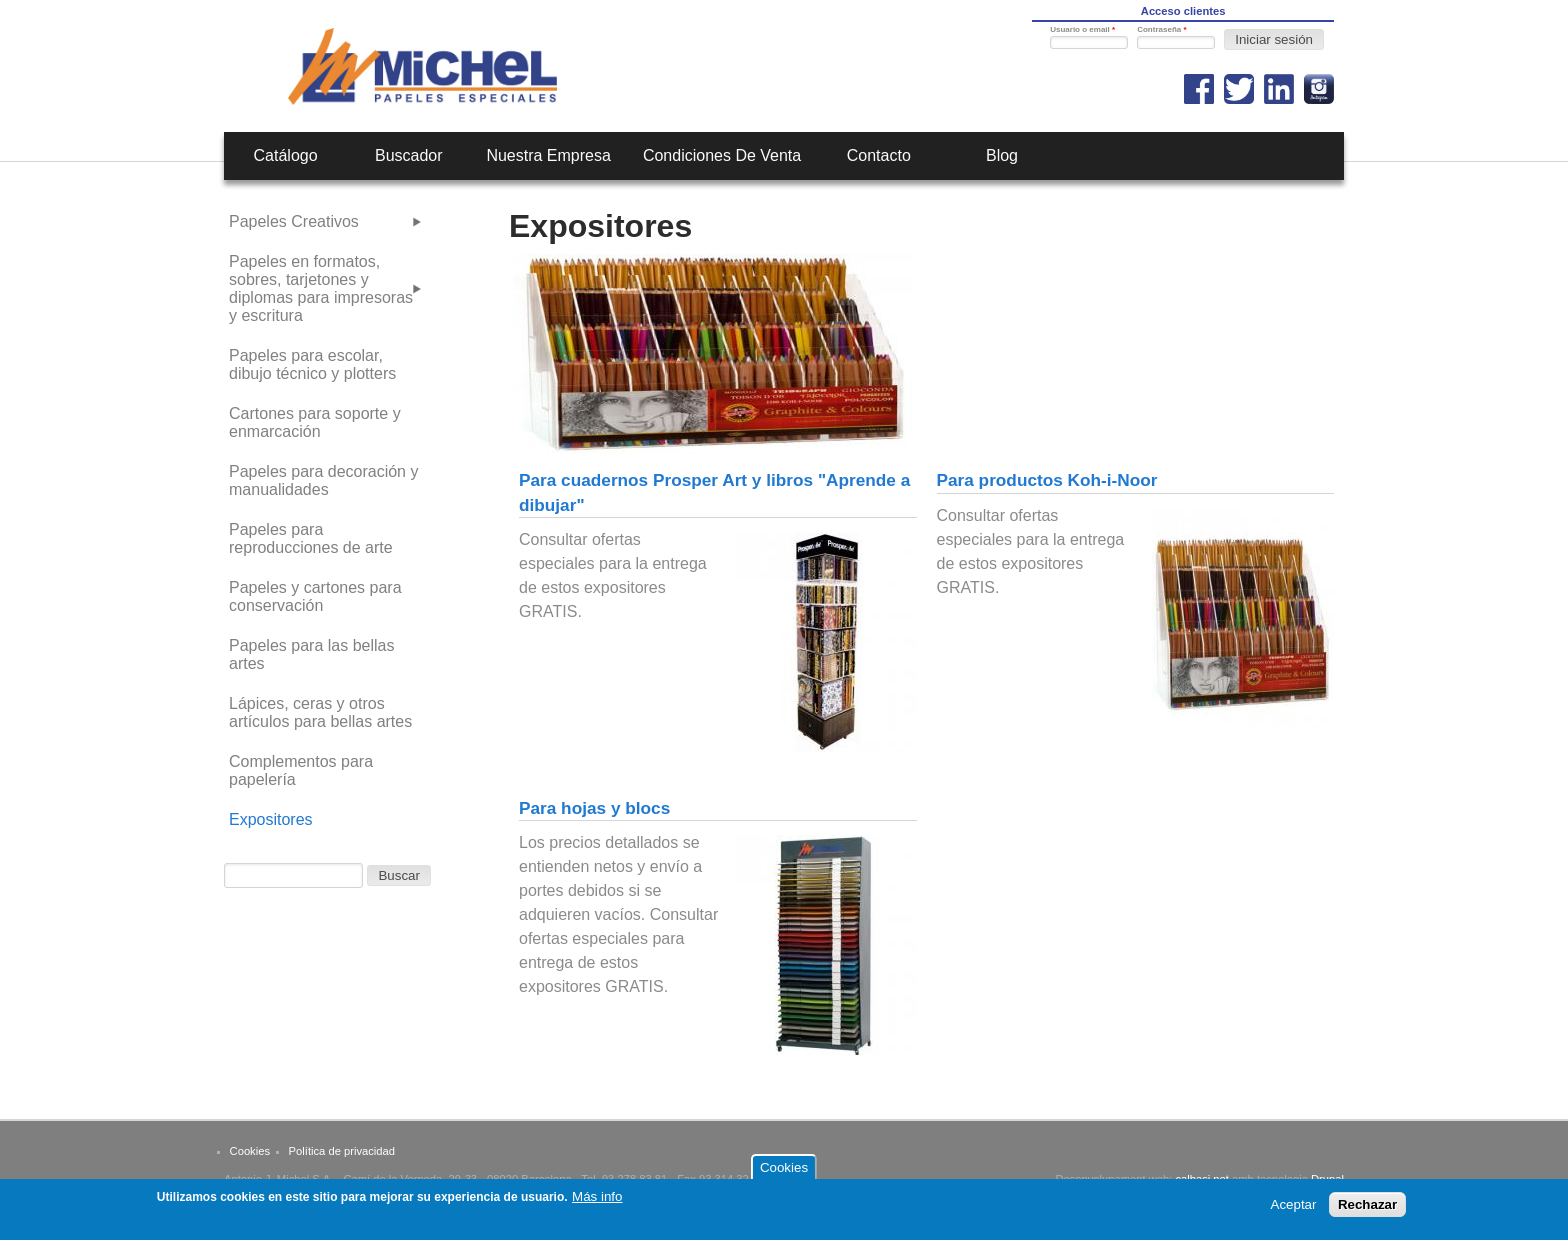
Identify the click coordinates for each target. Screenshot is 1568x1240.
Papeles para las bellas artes (311, 654)
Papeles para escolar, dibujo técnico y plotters (312, 364)
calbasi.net (1202, 1179)
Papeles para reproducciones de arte (311, 538)
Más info (597, 1202)
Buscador (409, 155)
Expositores (271, 819)
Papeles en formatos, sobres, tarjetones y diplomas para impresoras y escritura (321, 288)
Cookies (250, 1151)
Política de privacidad (342, 1151)
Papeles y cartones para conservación (315, 596)
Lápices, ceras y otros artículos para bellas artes (320, 712)
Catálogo (286, 155)
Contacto (879, 155)
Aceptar (1294, 1211)
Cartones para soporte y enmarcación (315, 422)
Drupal (1327, 1179)
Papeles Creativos (294, 221)
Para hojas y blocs (594, 808)
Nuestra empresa (548, 155)
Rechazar (1367, 1211)
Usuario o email (1082, 29)
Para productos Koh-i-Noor (1047, 480)
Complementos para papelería (301, 770)
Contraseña (1161, 29)
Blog (1002, 155)
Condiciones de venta (722, 155)
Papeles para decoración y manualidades (323, 480)
